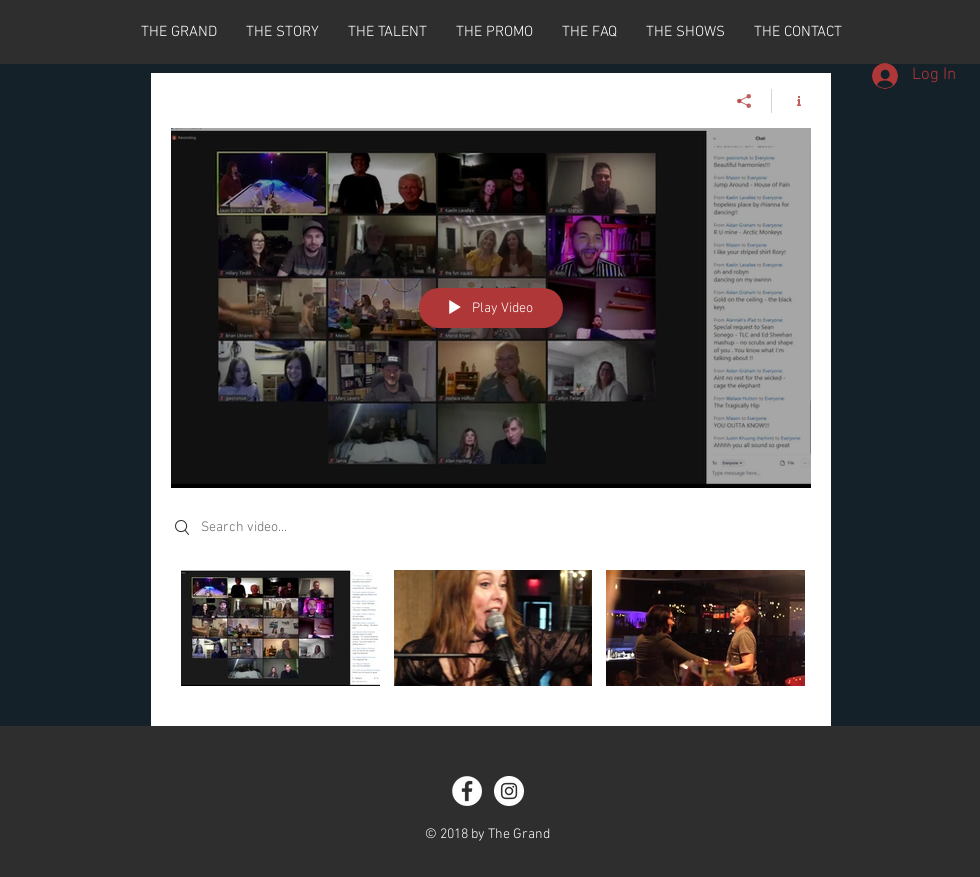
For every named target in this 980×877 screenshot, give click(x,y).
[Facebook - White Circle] (467, 791)
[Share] (744, 101)
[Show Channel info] (791, 101)
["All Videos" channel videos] (491, 633)
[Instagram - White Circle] (509, 791)
